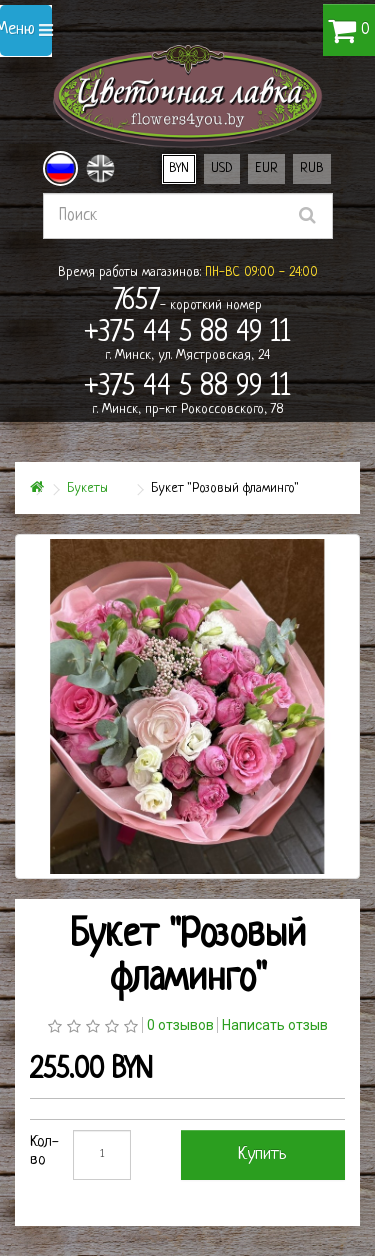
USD (222, 168)
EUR (266, 168)
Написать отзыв (275, 1025)
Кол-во (44, 1151)
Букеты (87, 488)
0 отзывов (180, 1025)
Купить (262, 1154)
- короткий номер (187, 302)
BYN (179, 168)
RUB (312, 168)
